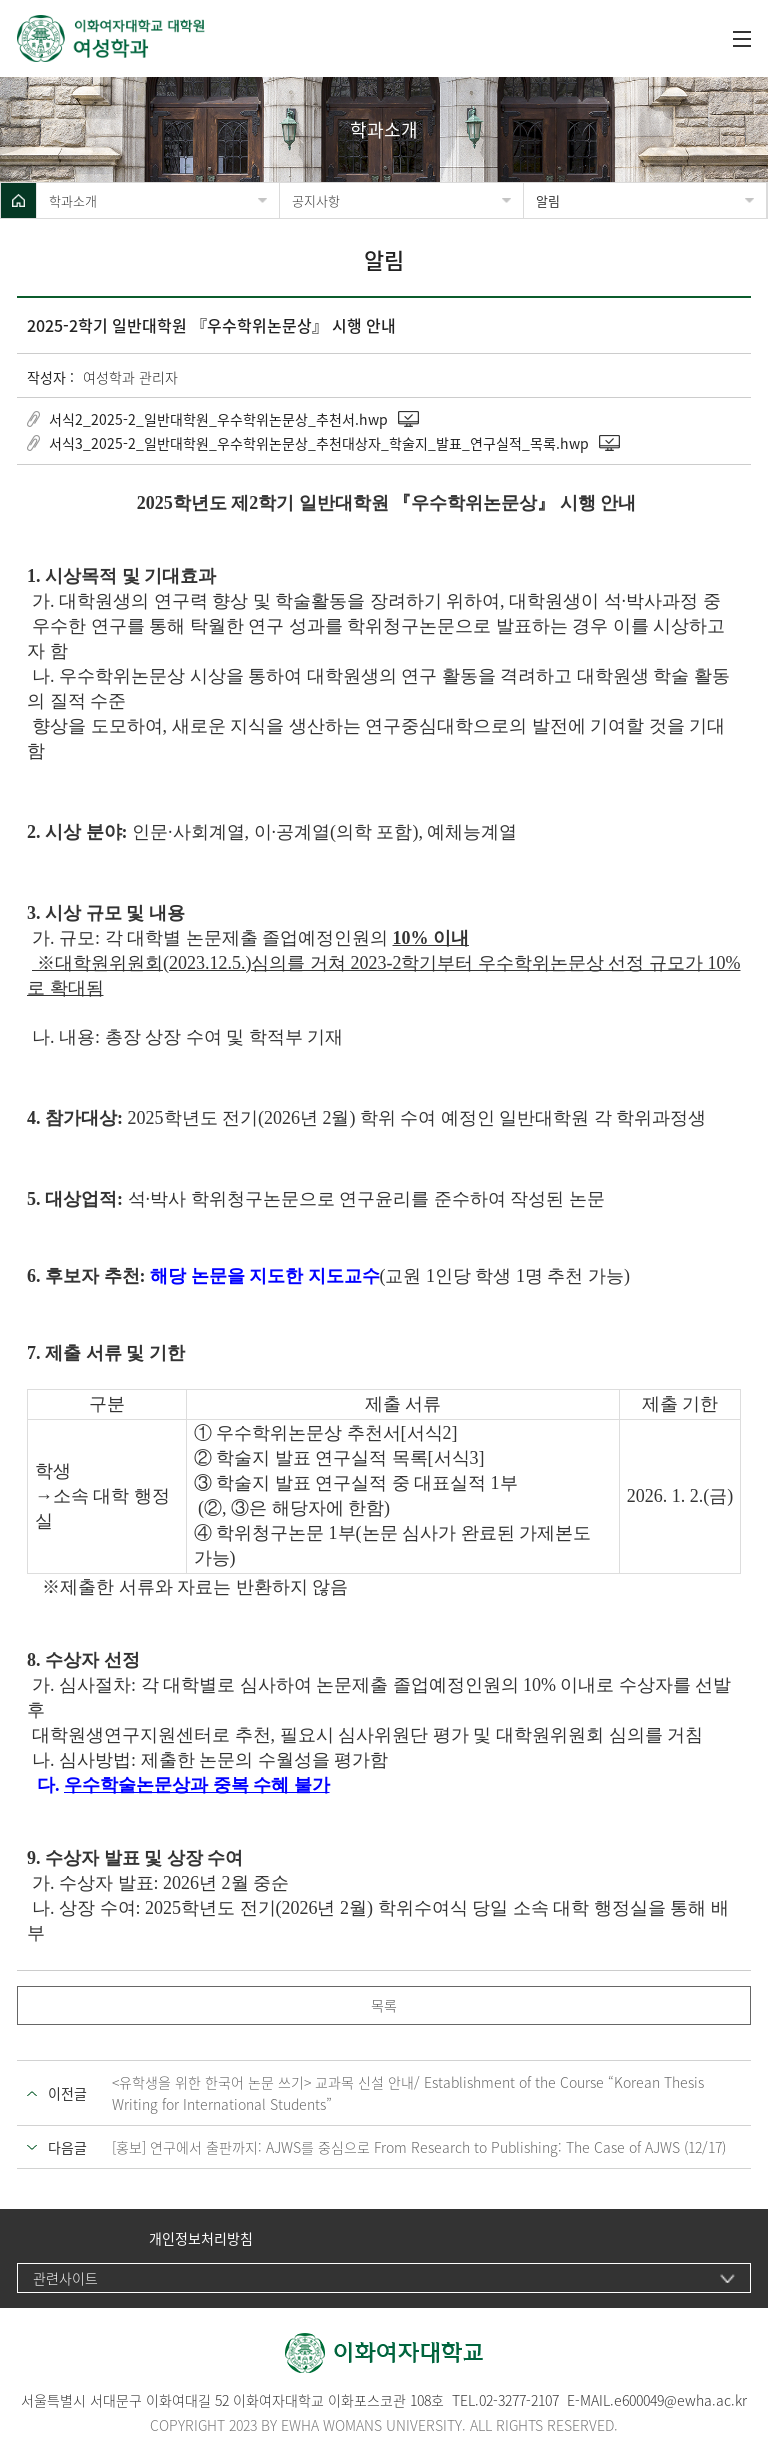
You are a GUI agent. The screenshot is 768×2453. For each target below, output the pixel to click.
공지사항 (316, 200)
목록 (384, 2005)
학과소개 (73, 200)
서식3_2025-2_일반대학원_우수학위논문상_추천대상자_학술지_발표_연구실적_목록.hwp (319, 443)
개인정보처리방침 (201, 2238)
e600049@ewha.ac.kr (680, 2400)
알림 (548, 200)
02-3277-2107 (519, 2400)
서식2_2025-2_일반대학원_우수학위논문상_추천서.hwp (218, 419)
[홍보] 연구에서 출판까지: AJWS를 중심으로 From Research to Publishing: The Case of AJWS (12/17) (419, 2147)
